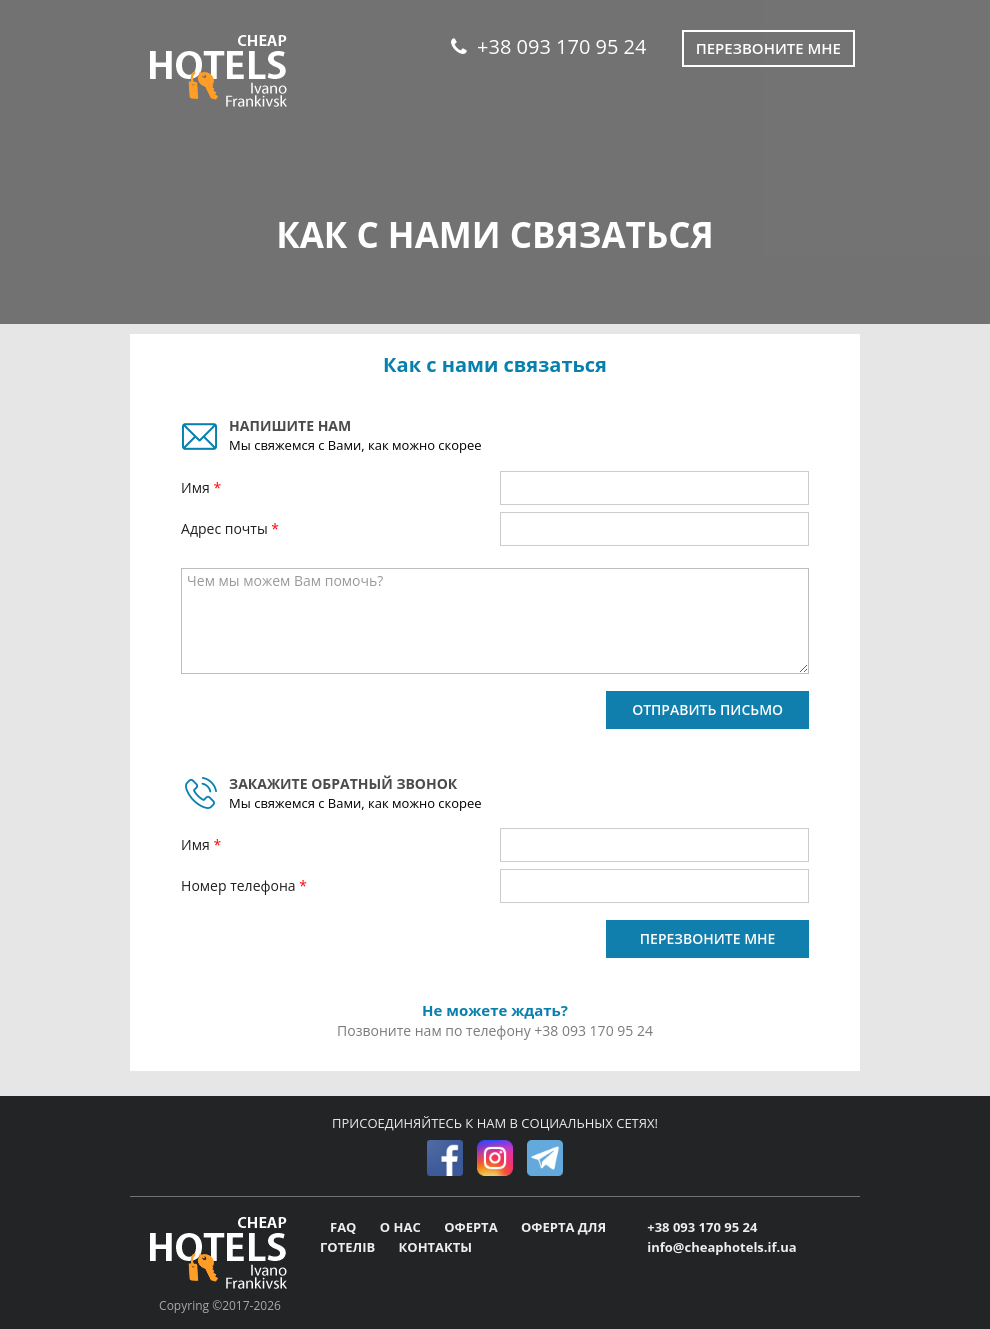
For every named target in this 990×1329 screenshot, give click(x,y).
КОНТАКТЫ (436, 1247)
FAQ (345, 1227)
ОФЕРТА (472, 1227)
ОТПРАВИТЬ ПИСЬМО (707, 709)
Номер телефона (240, 885)
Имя (197, 487)
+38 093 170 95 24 (548, 46)
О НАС (402, 1227)
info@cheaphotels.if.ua (721, 1247)
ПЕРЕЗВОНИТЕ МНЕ (708, 938)
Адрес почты (226, 528)
